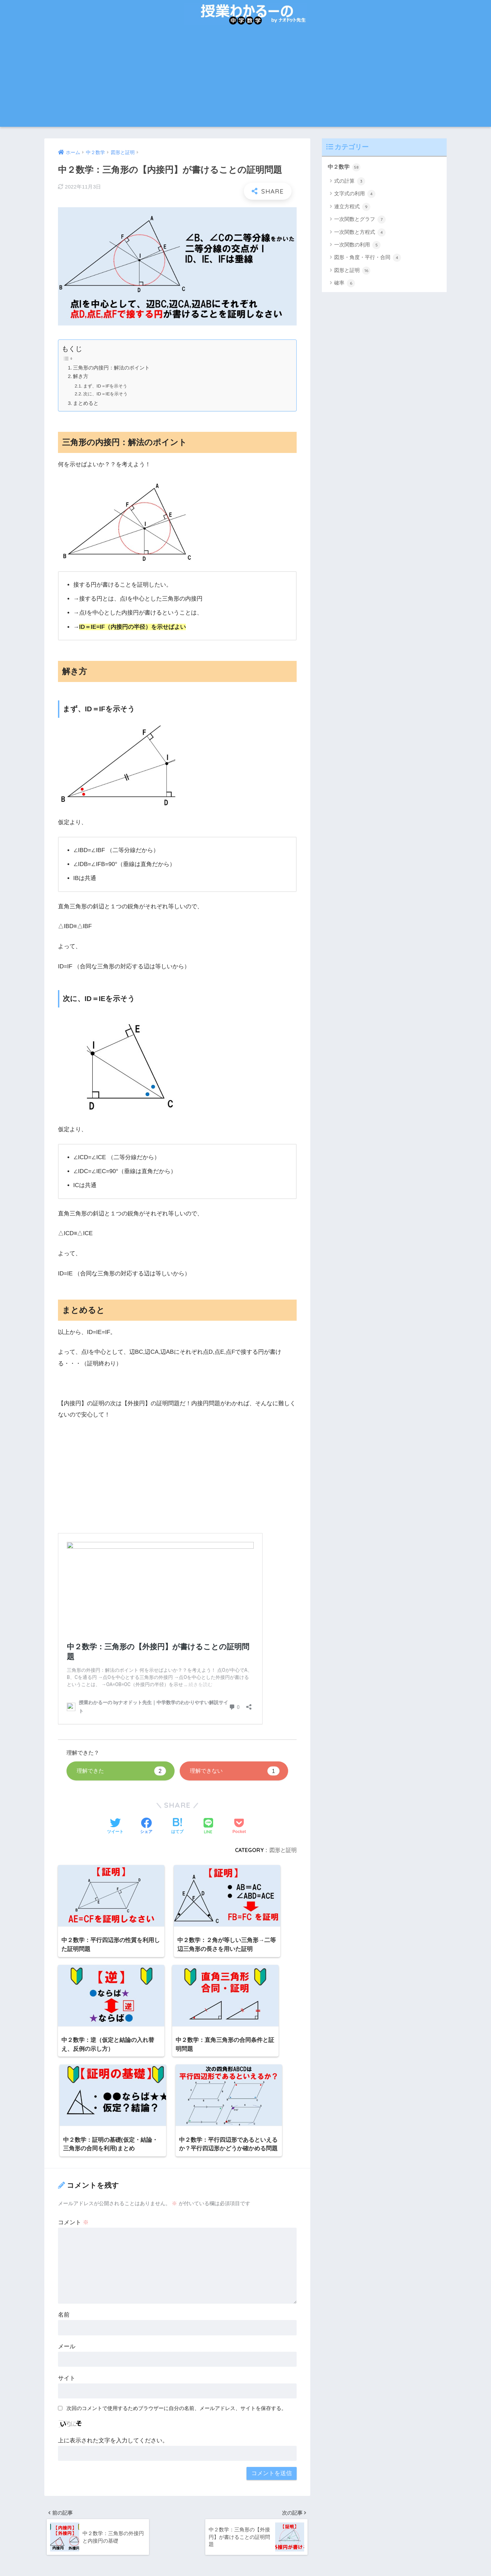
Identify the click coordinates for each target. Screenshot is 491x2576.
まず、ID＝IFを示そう (107, 386)
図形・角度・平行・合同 (367, 258)
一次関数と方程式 (360, 233)
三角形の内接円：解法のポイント (111, 367)
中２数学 (345, 167)
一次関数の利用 (357, 245)
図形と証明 (283, 1849)
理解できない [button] (234, 1770)
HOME (245, 2549)
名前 (64, 2211)
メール (66, 2243)
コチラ (94, 2509)
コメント (73, 2119)
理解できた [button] (121, 1770)
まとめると (86, 403)
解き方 (81, 376)
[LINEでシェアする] (208, 1826)
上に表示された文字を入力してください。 (113, 2337)
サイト (66, 2274)
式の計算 (349, 182)
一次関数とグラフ (360, 220)
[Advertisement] (245, 79)
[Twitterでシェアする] (115, 1826)
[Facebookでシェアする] (146, 1826)
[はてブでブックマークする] (177, 1826)
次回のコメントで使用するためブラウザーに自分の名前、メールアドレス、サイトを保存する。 (176, 2305)
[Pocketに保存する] (239, 1826)
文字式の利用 (354, 194)
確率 (344, 283)
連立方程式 (352, 207)
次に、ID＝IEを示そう (107, 393)
